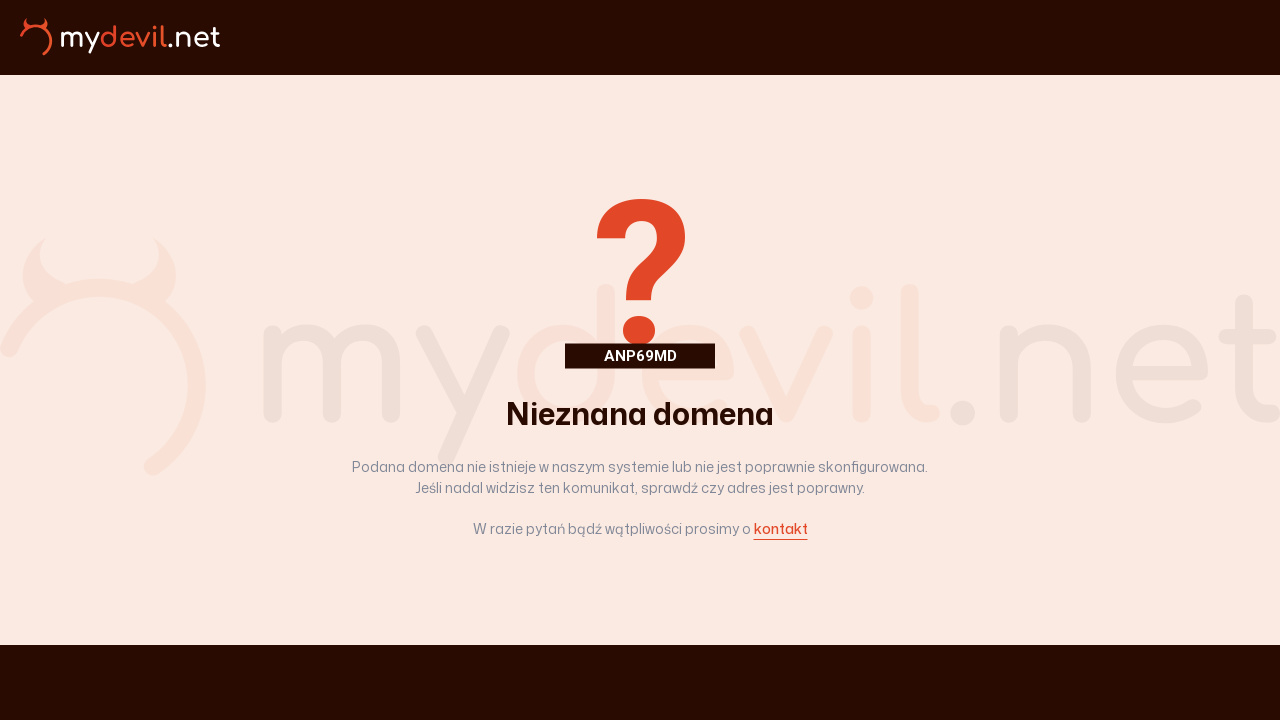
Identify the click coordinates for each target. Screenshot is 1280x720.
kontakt (781, 528)
